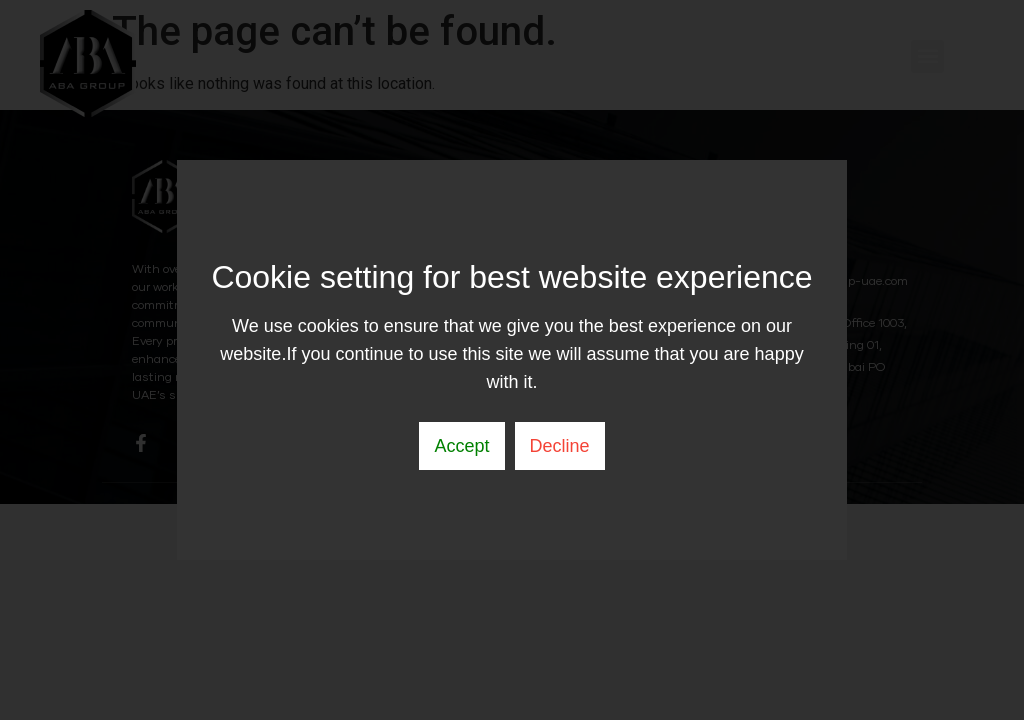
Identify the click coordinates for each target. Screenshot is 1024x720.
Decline (560, 446)
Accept (461, 446)
